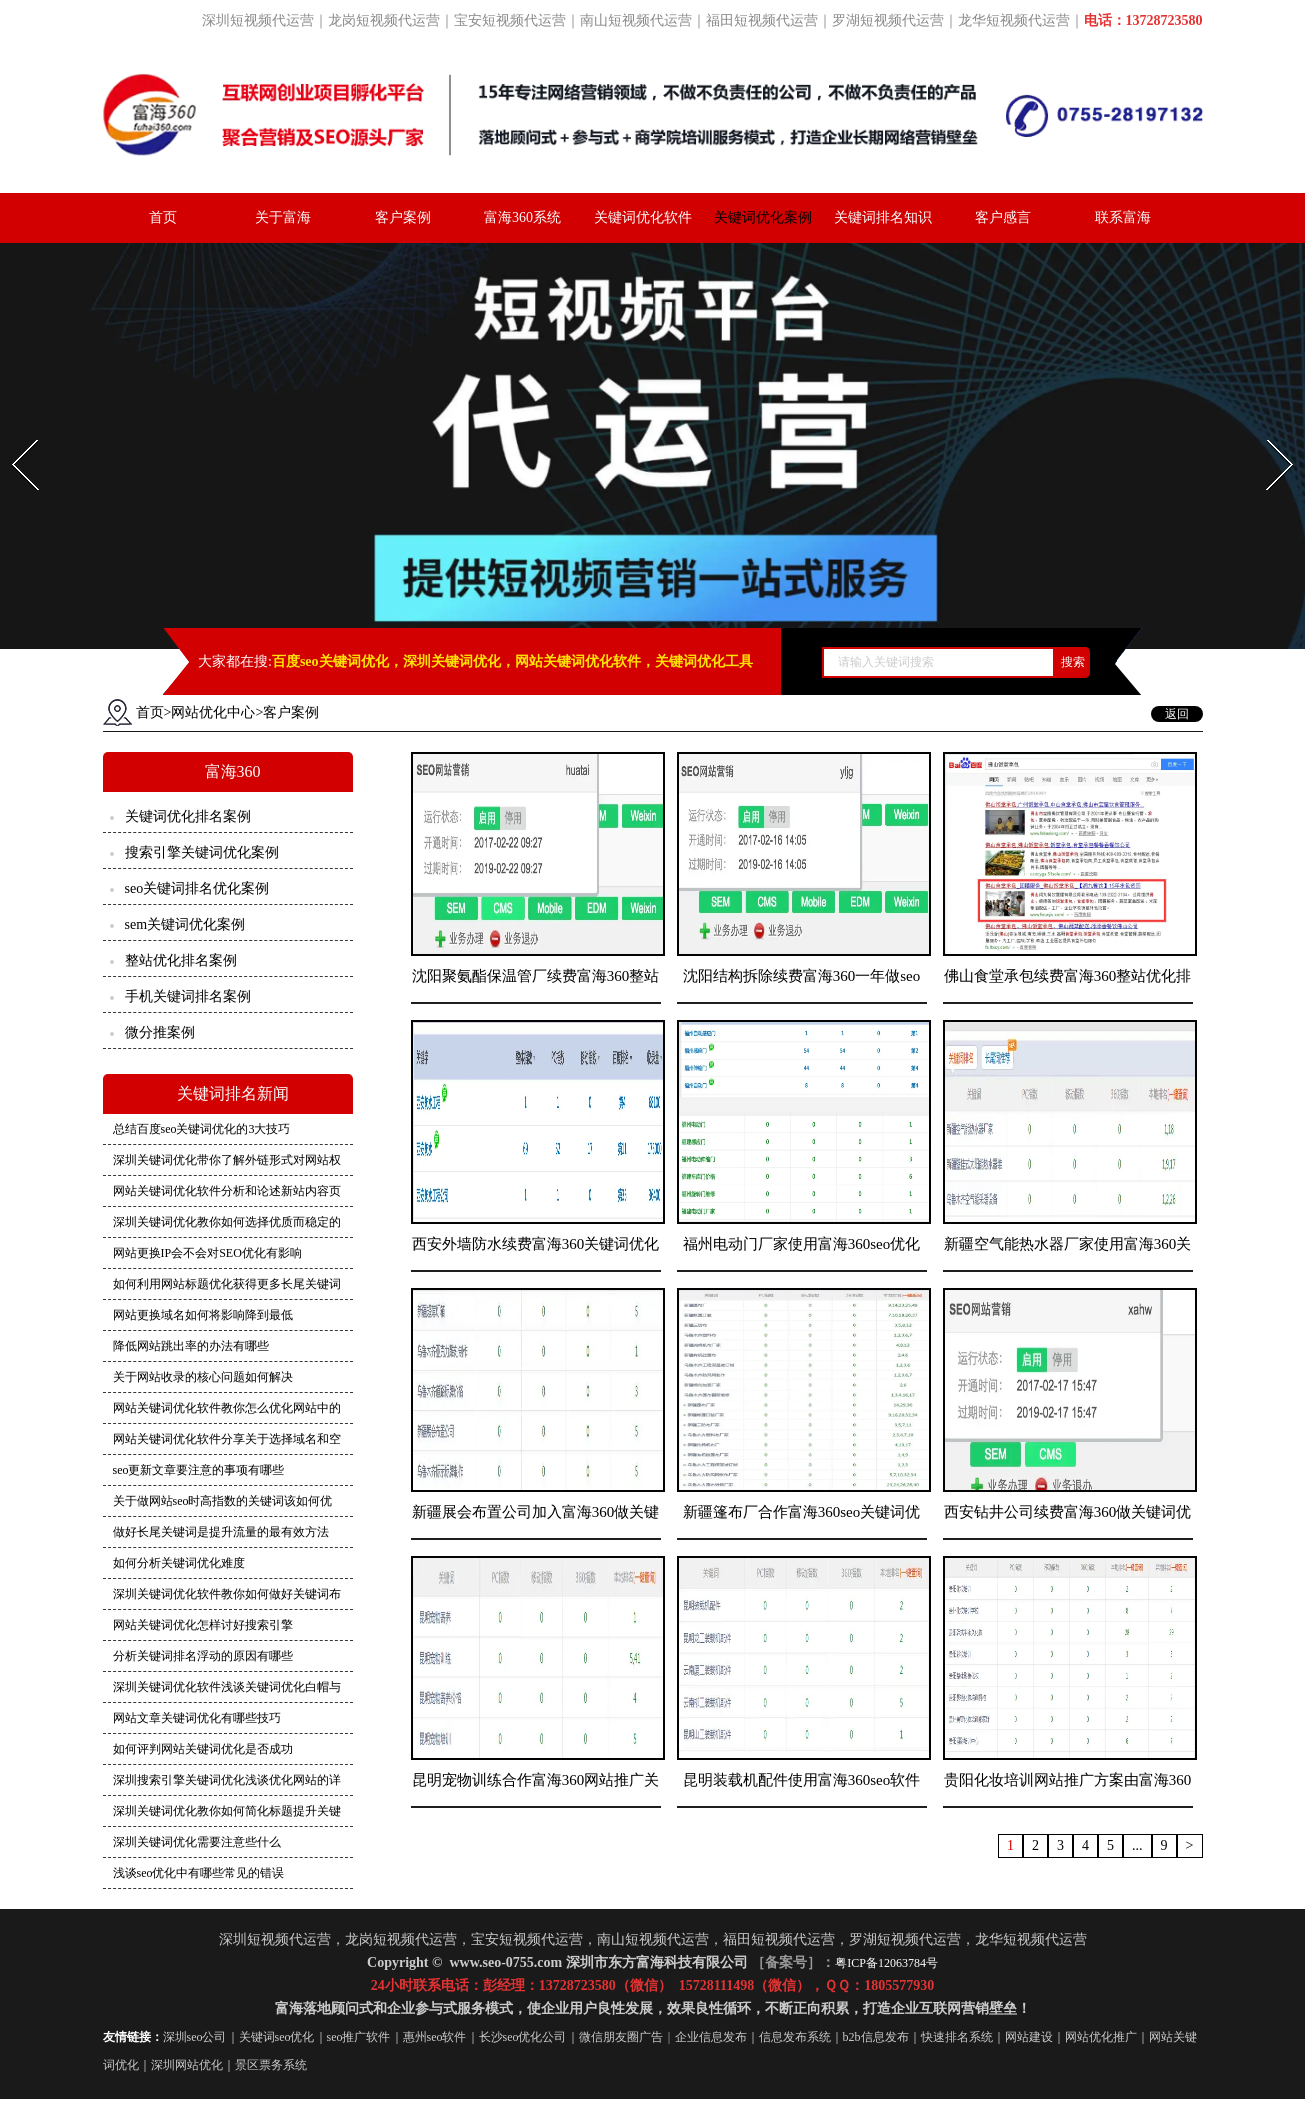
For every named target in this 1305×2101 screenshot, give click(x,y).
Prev (13, 434)
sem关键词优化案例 (185, 926)
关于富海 (283, 217)
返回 (1177, 716)
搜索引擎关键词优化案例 (202, 854)
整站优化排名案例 (181, 962)
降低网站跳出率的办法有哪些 (191, 1348)
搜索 (1073, 664)
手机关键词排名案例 (188, 998)
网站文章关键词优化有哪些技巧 (197, 1720)
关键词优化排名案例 (188, 818)
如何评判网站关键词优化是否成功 (203, 1751)
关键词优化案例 (763, 217)
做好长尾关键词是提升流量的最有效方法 (221, 1534)
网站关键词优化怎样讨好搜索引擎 (203, 1627)
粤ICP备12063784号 (886, 1965)
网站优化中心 (213, 714)
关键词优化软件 (643, 217)
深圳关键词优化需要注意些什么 (197, 1844)
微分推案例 (160, 1034)
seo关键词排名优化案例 (197, 890)
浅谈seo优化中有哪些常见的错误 (199, 1875)
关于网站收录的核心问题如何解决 (203, 1379)
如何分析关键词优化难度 (179, 1565)
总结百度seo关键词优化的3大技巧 (202, 1131)
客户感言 (1003, 217)
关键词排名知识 (883, 217)
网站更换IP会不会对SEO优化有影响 (207, 1255)
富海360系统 (522, 217)
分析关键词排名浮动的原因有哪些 (203, 1658)
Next (1268, 434)
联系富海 (1123, 217)
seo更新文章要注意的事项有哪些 (199, 1472)
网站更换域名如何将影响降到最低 (203, 1317)
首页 (163, 217)
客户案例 (403, 217)
